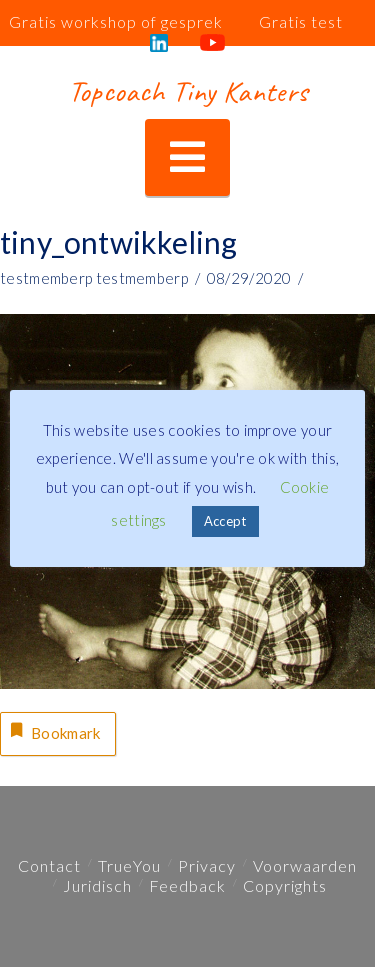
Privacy (207, 865)
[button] (187, 157)
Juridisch (97, 885)
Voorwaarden (305, 865)
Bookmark (54, 731)
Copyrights (285, 885)
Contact (49, 865)
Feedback (187, 885)
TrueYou (129, 865)
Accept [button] (225, 521)
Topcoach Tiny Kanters (187, 91)
